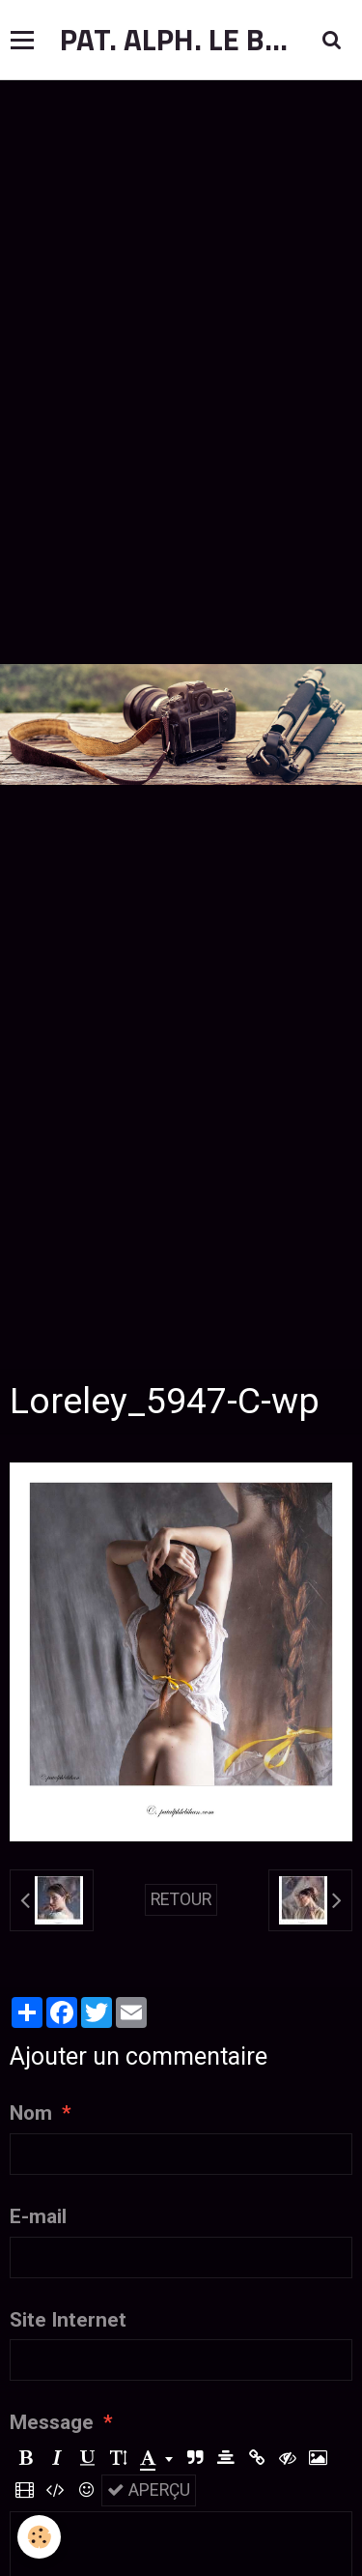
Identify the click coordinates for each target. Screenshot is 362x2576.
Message (52, 2422)
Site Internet (68, 2319)
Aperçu (148, 2490)
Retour (181, 1899)
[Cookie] (39, 2537)
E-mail (38, 2216)
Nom (31, 2113)
